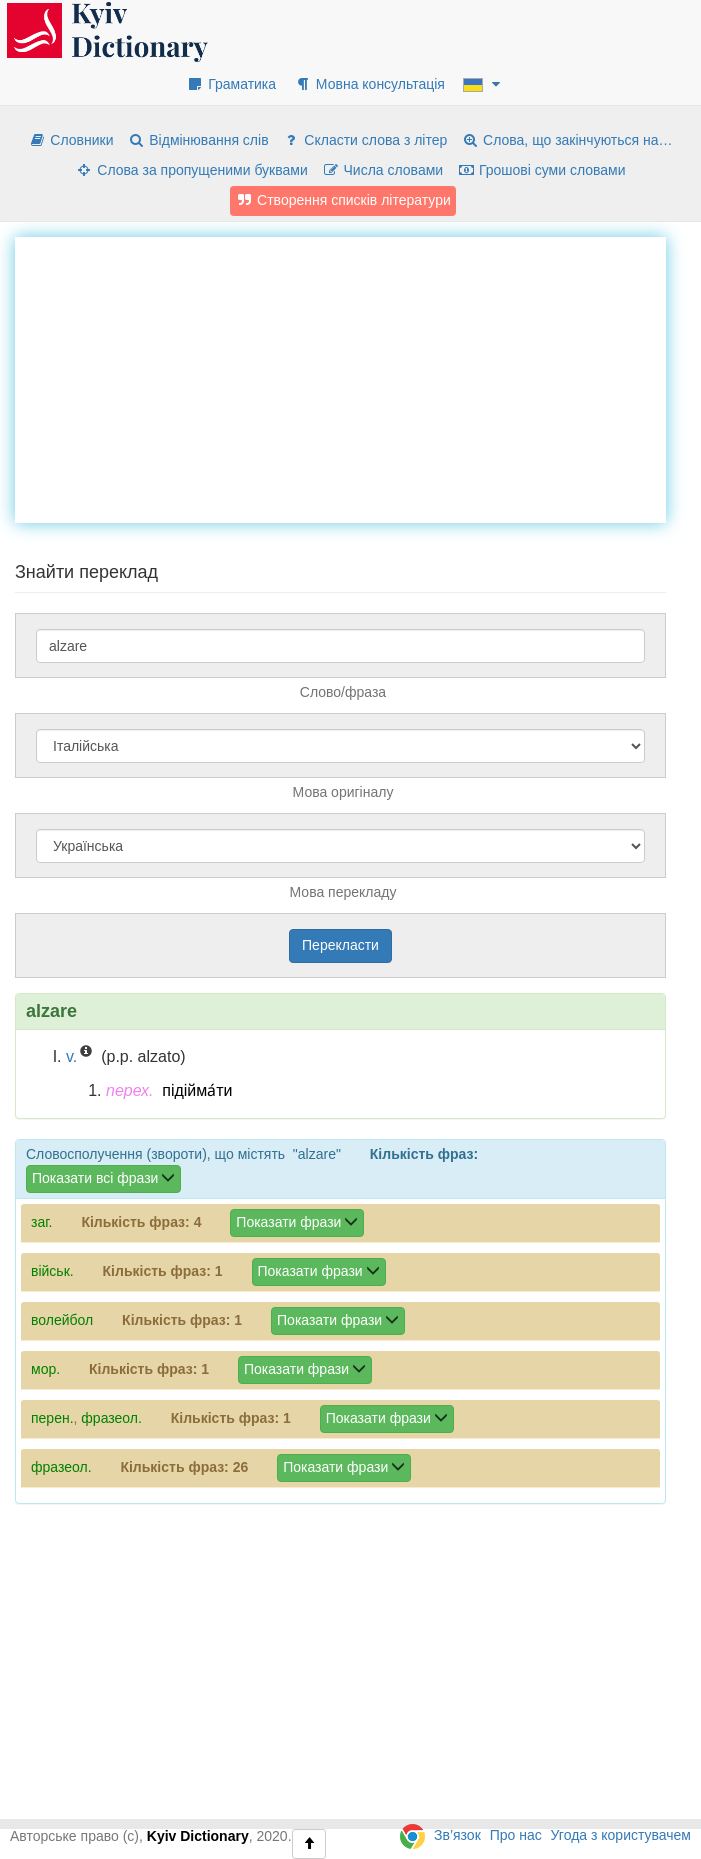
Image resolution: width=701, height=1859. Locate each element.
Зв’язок (457, 1835)
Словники (70, 140)
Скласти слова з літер (364, 140)
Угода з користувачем (621, 1835)
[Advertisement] (358, 377)
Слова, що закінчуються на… (566, 140)
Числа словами (383, 170)
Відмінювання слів (197, 140)
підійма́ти (197, 1090)
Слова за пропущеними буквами (191, 170)
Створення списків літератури (343, 200)
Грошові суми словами (541, 170)
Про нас (516, 1835)
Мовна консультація (369, 84)
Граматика (231, 84)
